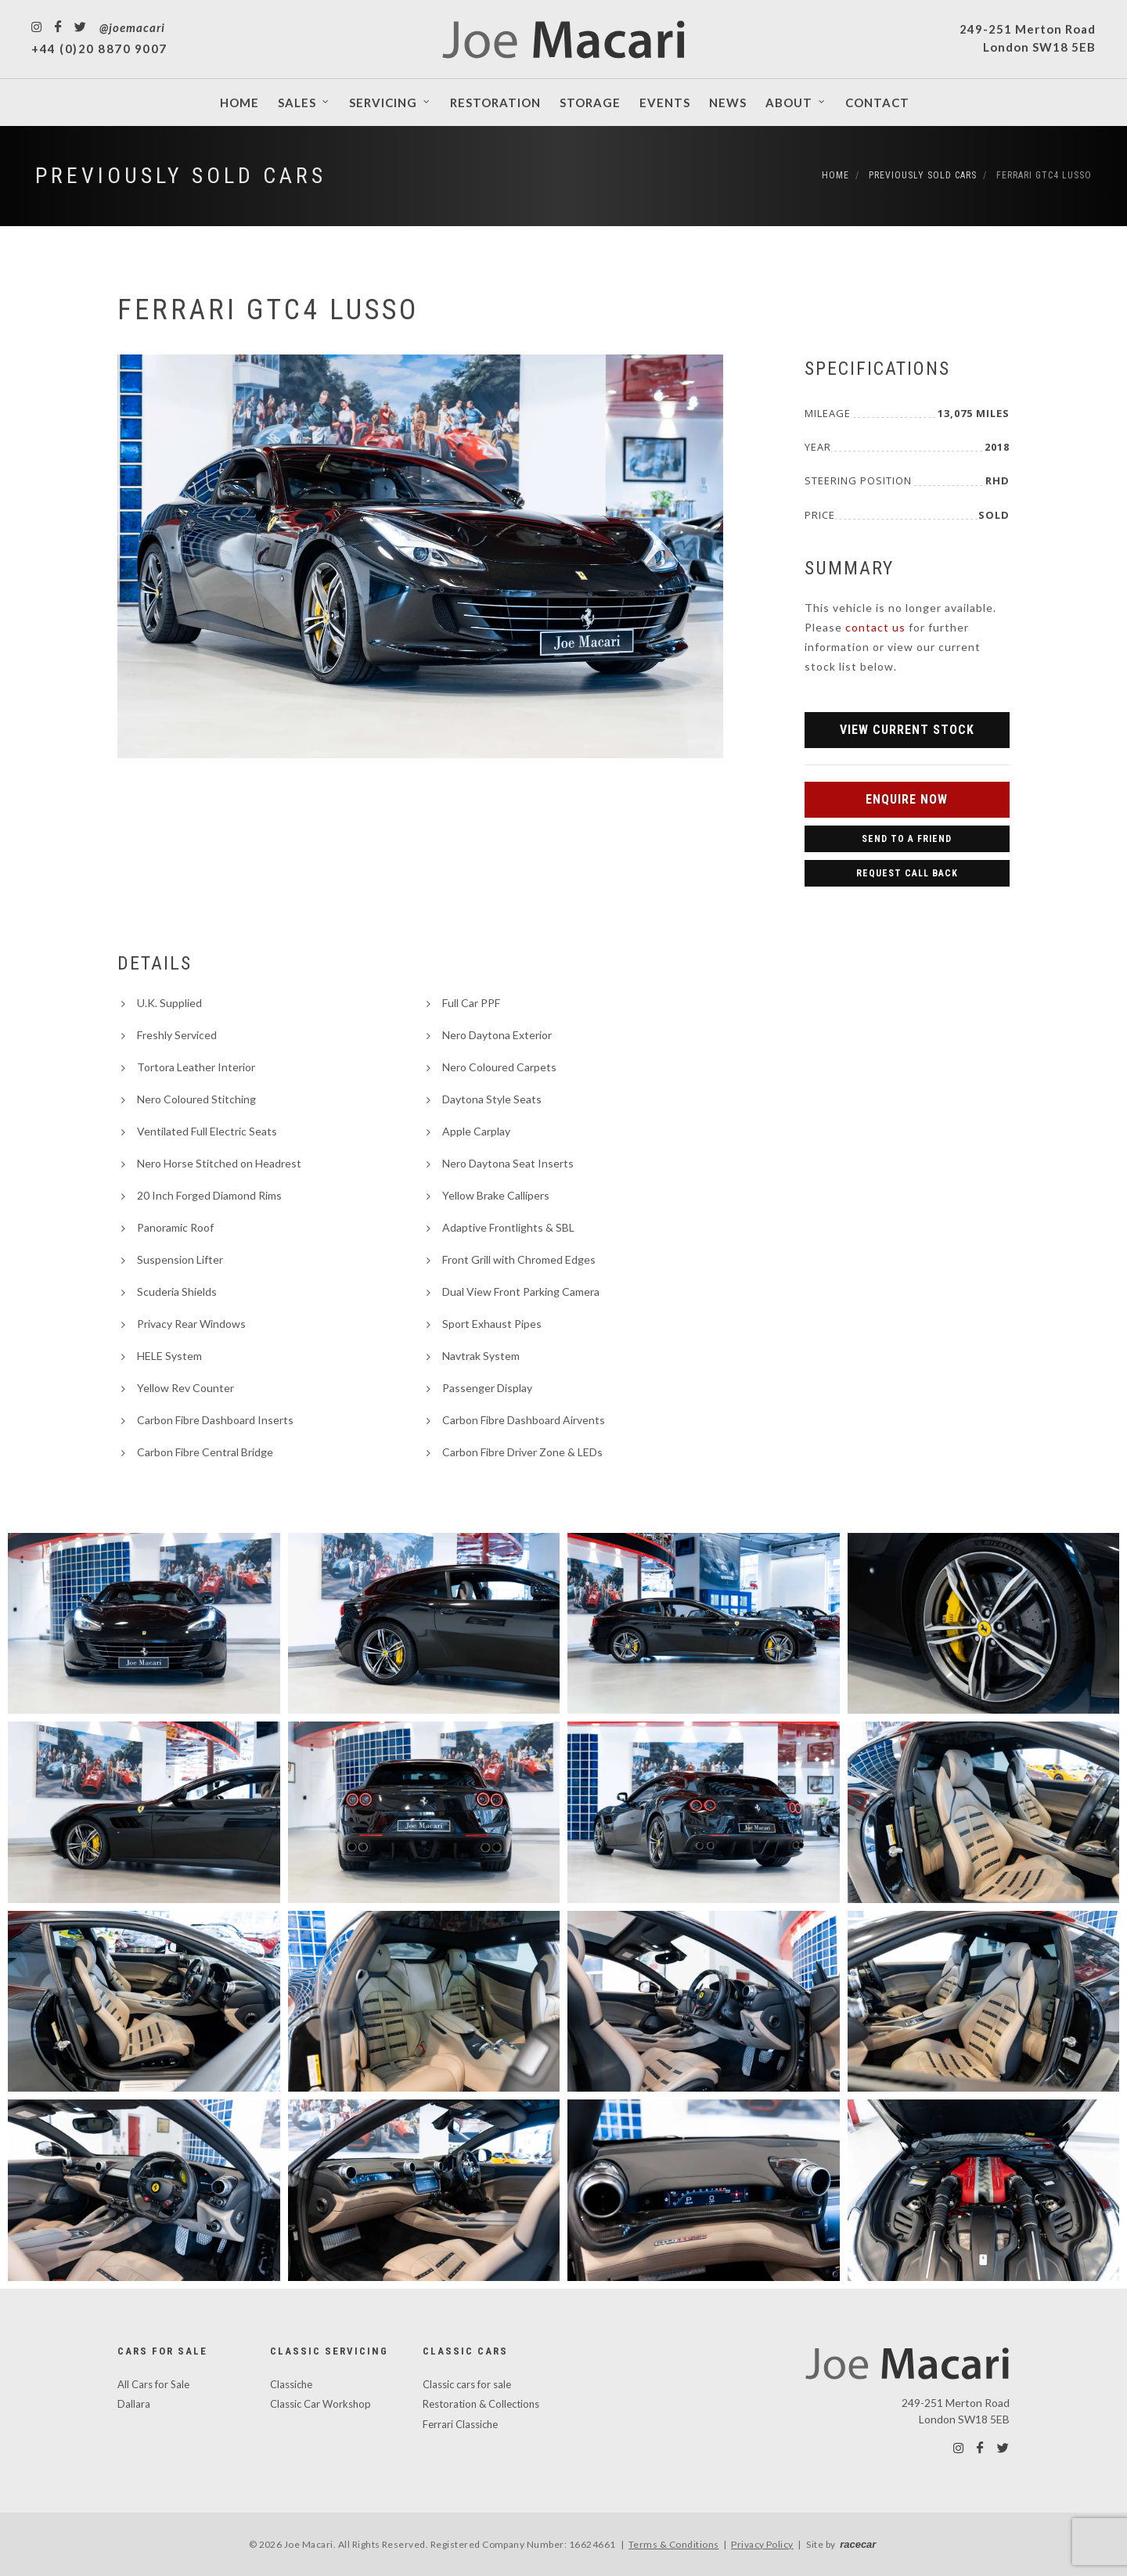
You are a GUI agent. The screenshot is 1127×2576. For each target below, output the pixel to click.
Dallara (133, 2404)
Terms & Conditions (673, 2544)
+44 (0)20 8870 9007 (99, 48)
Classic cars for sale (467, 2384)
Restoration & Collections (481, 2404)
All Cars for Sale (153, 2384)
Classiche (291, 2384)
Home (835, 175)
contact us (875, 627)
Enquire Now (907, 799)
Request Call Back (907, 873)
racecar (858, 2544)
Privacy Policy (762, 2544)
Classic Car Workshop (320, 2404)
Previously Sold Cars (180, 176)
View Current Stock (907, 729)
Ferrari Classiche (460, 2424)
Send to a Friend (907, 838)
